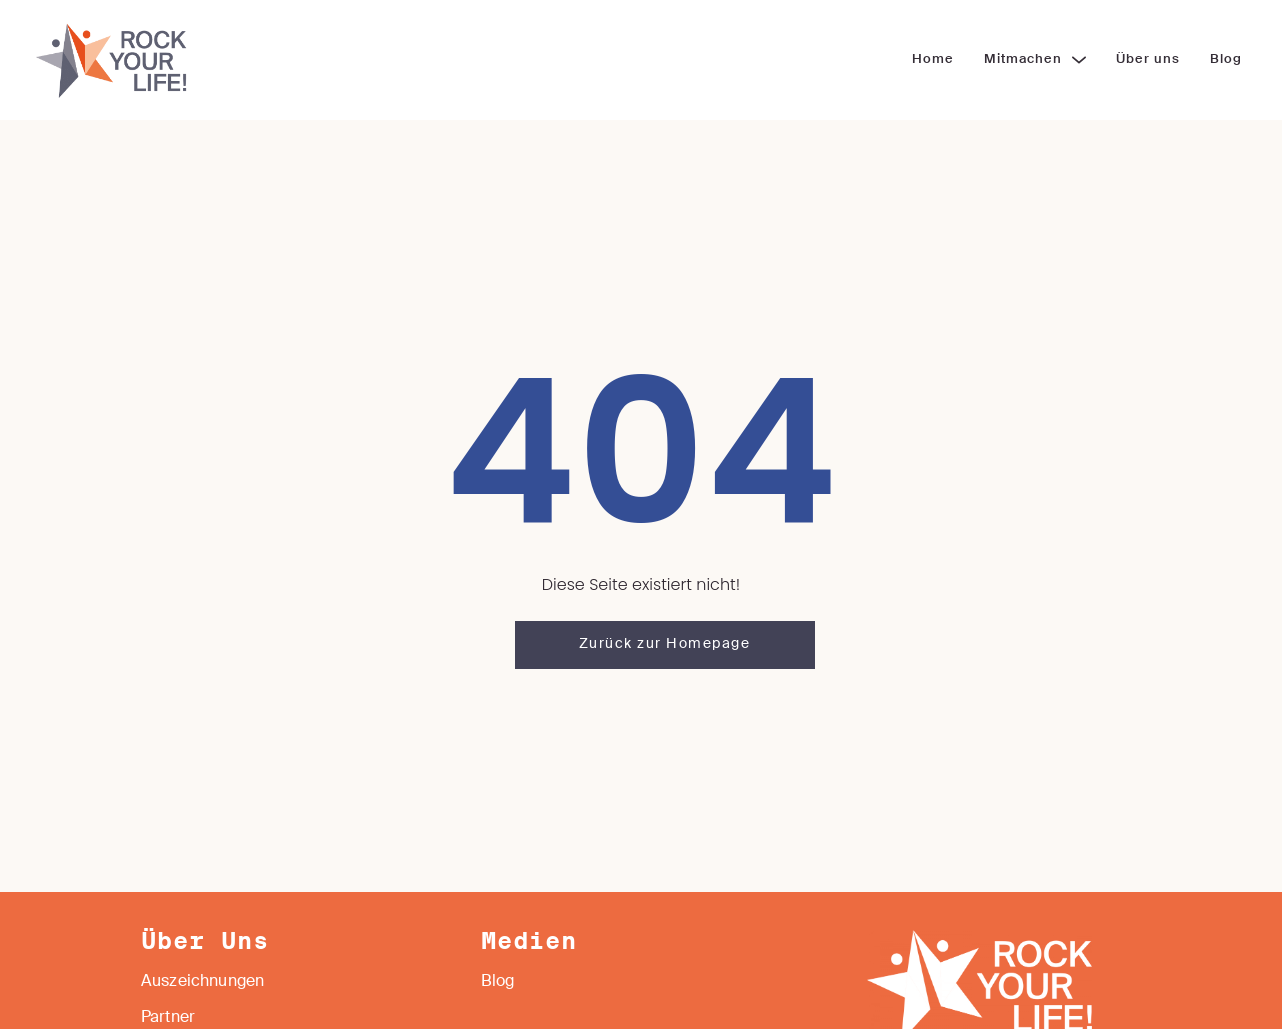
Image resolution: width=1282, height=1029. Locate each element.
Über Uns (205, 942)
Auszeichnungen (202, 982)
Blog (498, 982)
